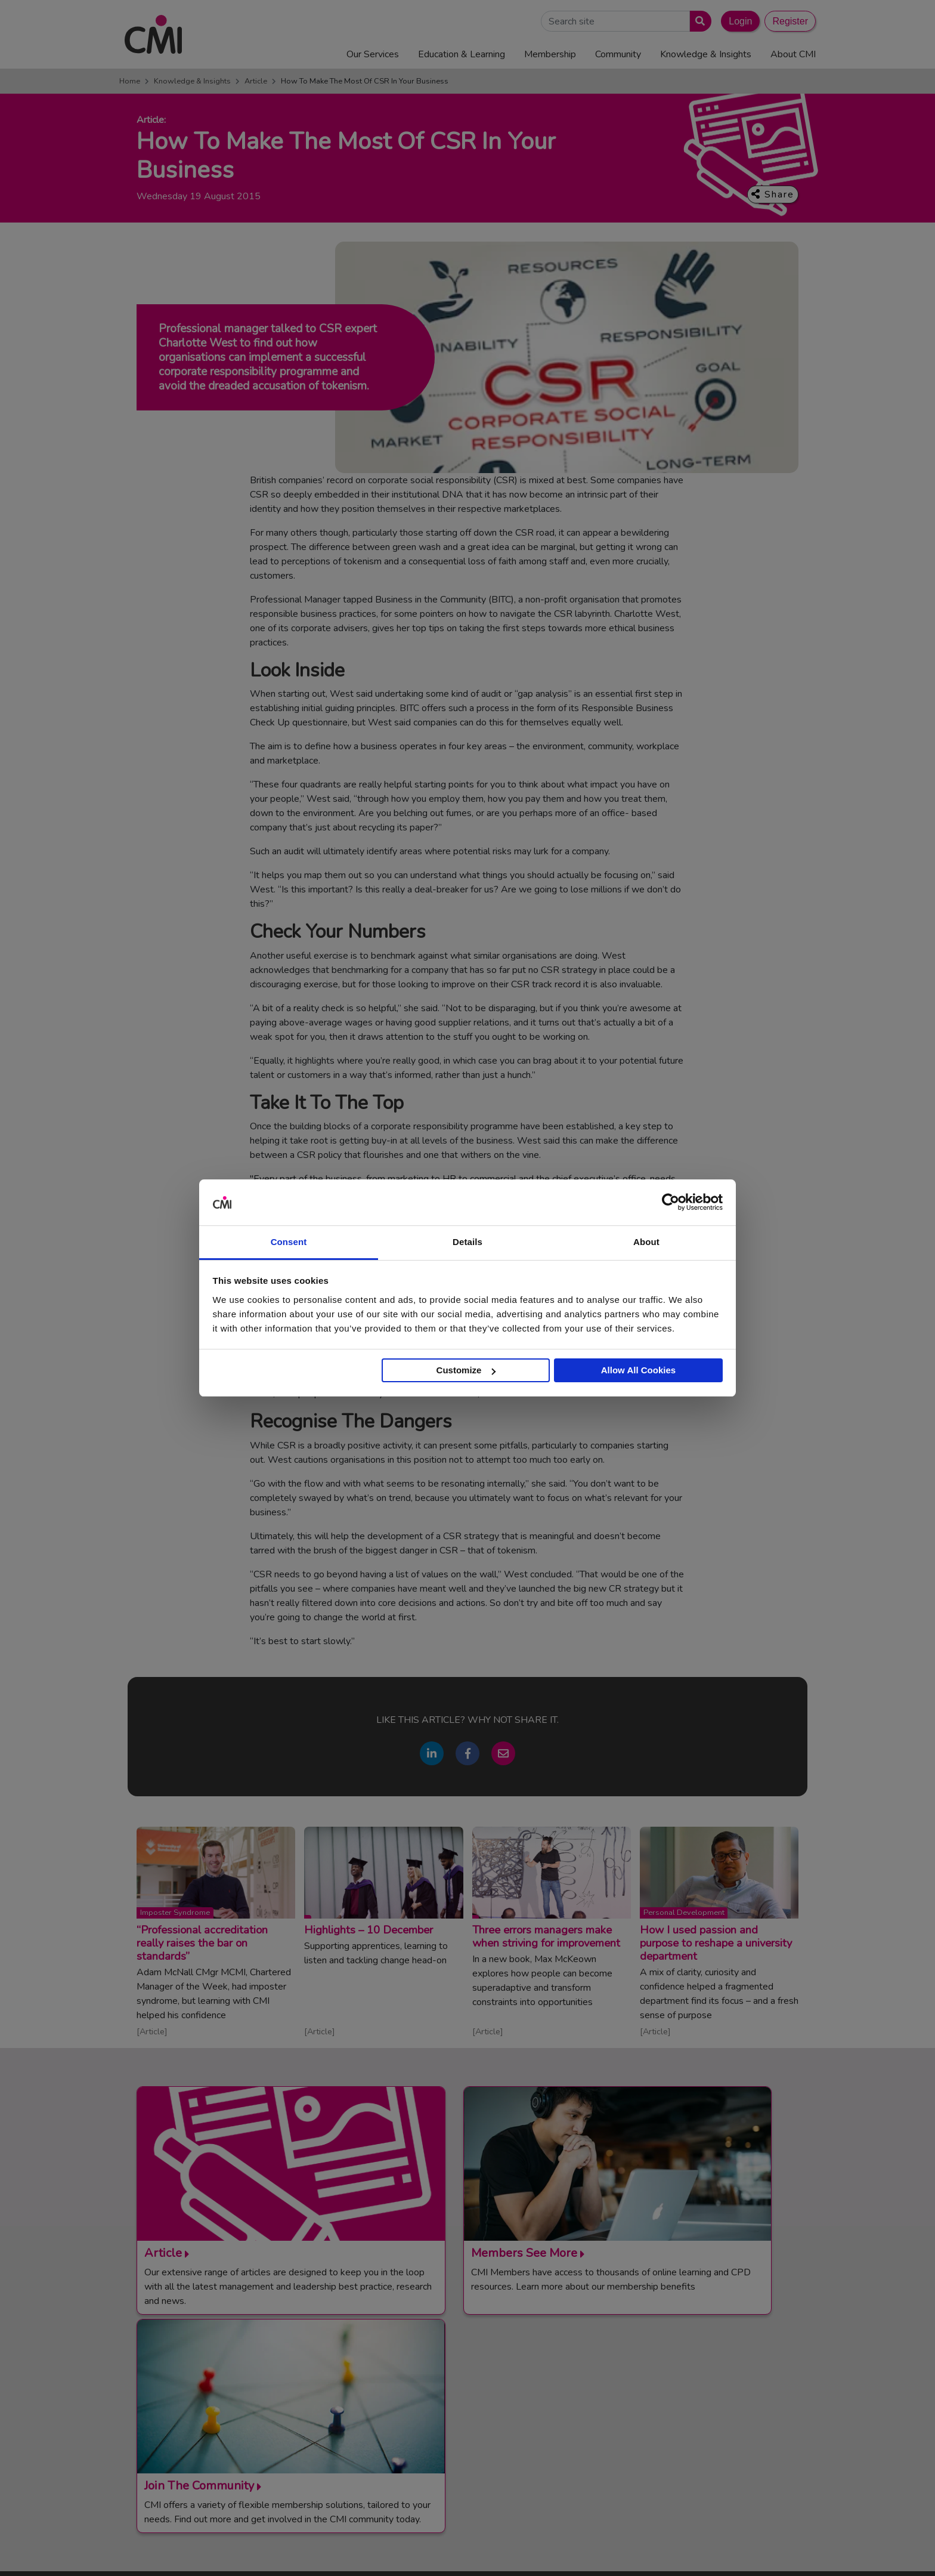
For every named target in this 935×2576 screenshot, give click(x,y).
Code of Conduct (590, 2548)
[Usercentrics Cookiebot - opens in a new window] (670, 1203)
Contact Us (462, 2374)
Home (129, 81)
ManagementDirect (676, 2433)
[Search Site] (615, 21)
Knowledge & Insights (192, 81)
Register (790, 21)
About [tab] (646, 1242)
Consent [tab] (289, 1242)
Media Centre (467, 2389)
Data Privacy (715, 2548)
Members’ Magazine (678, 2448)
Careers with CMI (474, 2448)
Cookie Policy (656, 2548)
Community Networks (482, 2433)
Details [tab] (467, 1242)
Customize (466, 1370)
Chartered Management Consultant (708, 2418)
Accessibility (772, 2548)
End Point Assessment (683, 2389)
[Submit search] (698, 21)
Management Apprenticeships (697, 2374)
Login (740, 21)
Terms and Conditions (510, 2548)
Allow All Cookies (638, 1370)
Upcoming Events (474, 2404)
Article (255, 81)
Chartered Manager (678, 2404)
